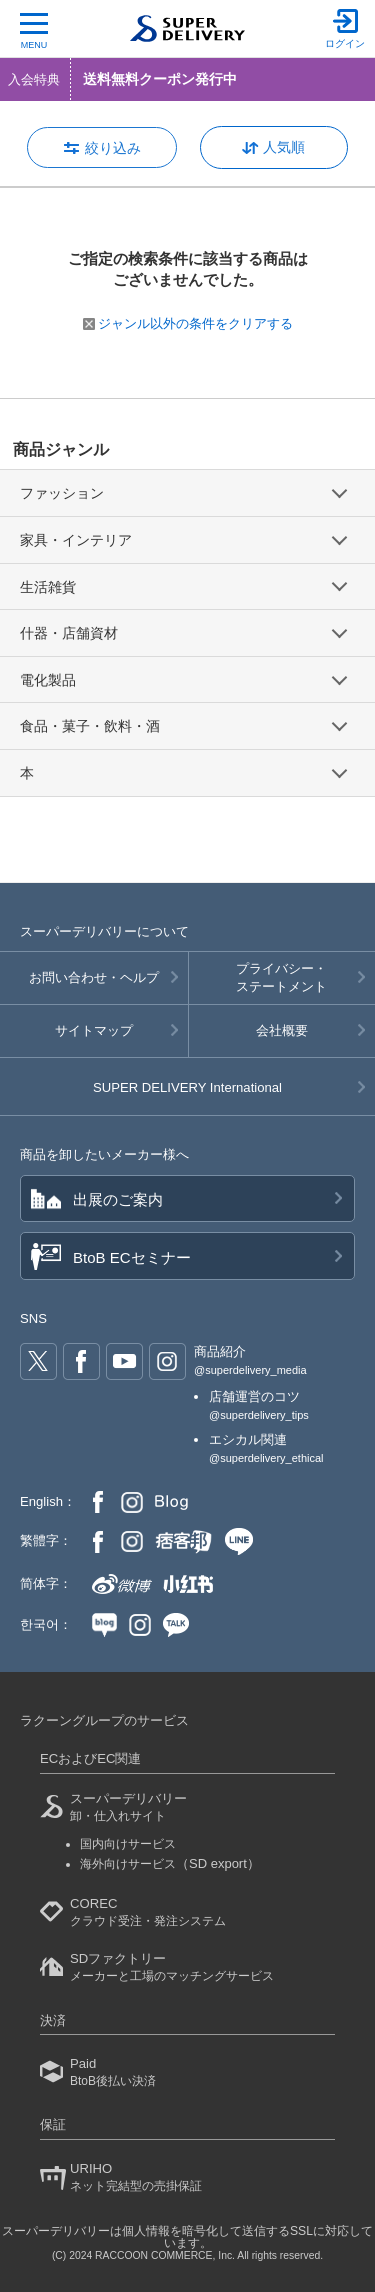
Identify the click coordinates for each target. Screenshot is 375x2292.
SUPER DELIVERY (187, 1087)
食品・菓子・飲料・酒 (90, 726)
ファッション (62, 493)
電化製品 (48, 680)
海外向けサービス (170, 1864)
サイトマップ (94, 1030)
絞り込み (113, 148)
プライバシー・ (282, 979)
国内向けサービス (128, 1844)
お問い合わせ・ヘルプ (94, 977)
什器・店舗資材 (69, 633)
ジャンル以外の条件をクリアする (188, 323)
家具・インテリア (76, 540)
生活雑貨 (48, 587)
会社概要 (282, 1030)
